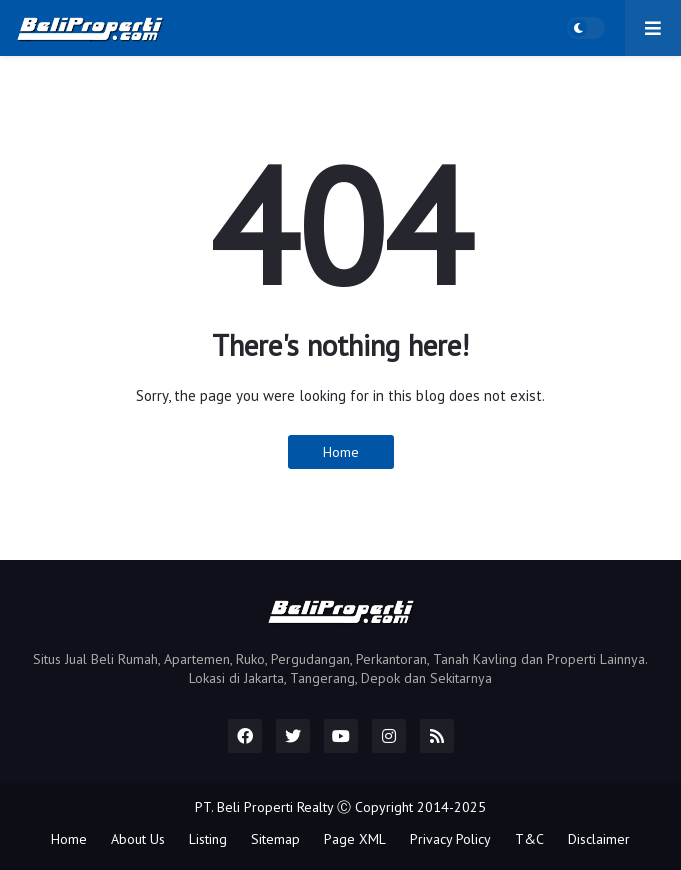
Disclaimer (599, 839)
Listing (208, 839)
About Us (138, 839)
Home (341, 452)
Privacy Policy (450, 839)
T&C (529, 839)
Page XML (355, 839)
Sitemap (275, 839)
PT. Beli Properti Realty (264, 807)
